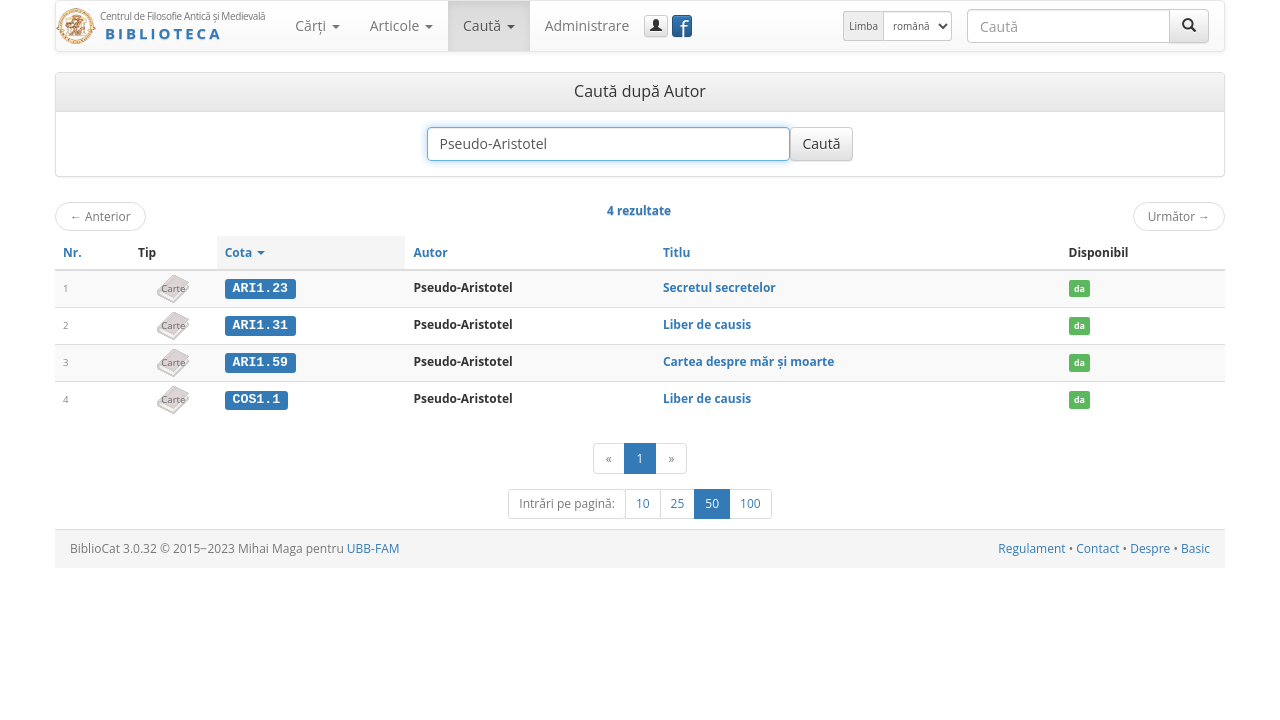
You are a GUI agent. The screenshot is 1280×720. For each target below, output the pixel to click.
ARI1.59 (260, 361)
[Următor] (671, 457)
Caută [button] (489, 25)
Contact (1097, 547)
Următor (1179, 216)
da (1079, 288)
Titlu (676, 252)
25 (678, 502)
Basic (1195, 547)
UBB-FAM (373, 547)
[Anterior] (609, 457)
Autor (430, 252)
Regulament (1031, 547)
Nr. (72, 252)
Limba (863, 26)
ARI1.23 (260, 288)
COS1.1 (256, 398)
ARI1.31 (260, 325)
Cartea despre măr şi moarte (748, 360)
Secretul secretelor (719, 287)
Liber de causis (707, 324)
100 (750, 502)
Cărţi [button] (317, 25)
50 (712, 502)
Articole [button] (401, 25)
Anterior (100, 216)
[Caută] (1189, 26)
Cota (245, 252)
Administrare (587, 25)
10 (643, 502)
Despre (1150, 547)
